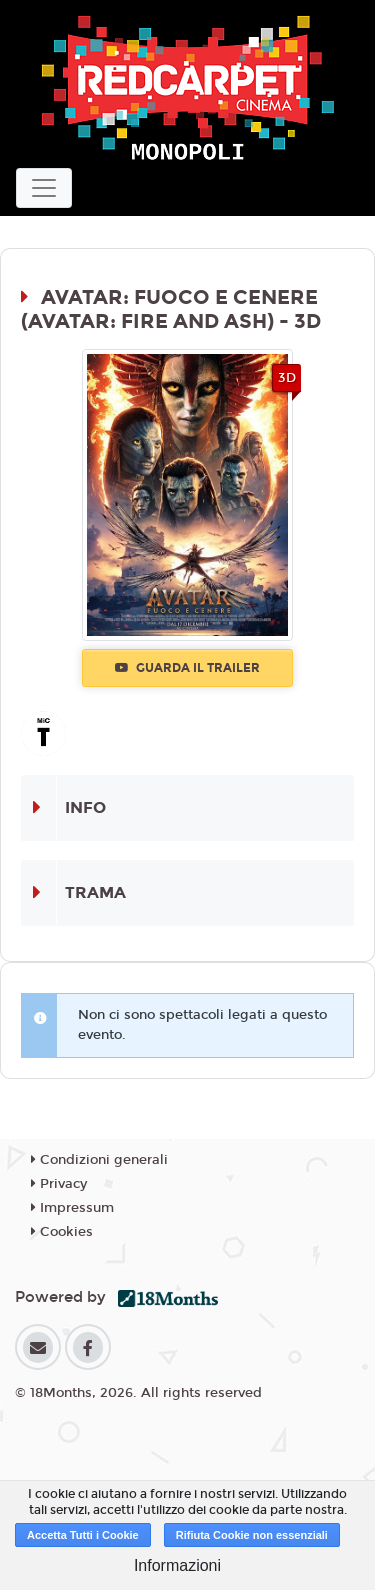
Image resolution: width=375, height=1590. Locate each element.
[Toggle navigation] (44, 188)
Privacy (59, 1184)
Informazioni (177, 1565)
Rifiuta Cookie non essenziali (252, 1535)
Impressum (72, 1208)
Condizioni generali (99, 1160)
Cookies (62, 1232)
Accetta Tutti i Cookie (83, 1535)
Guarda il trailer (187, 668)
